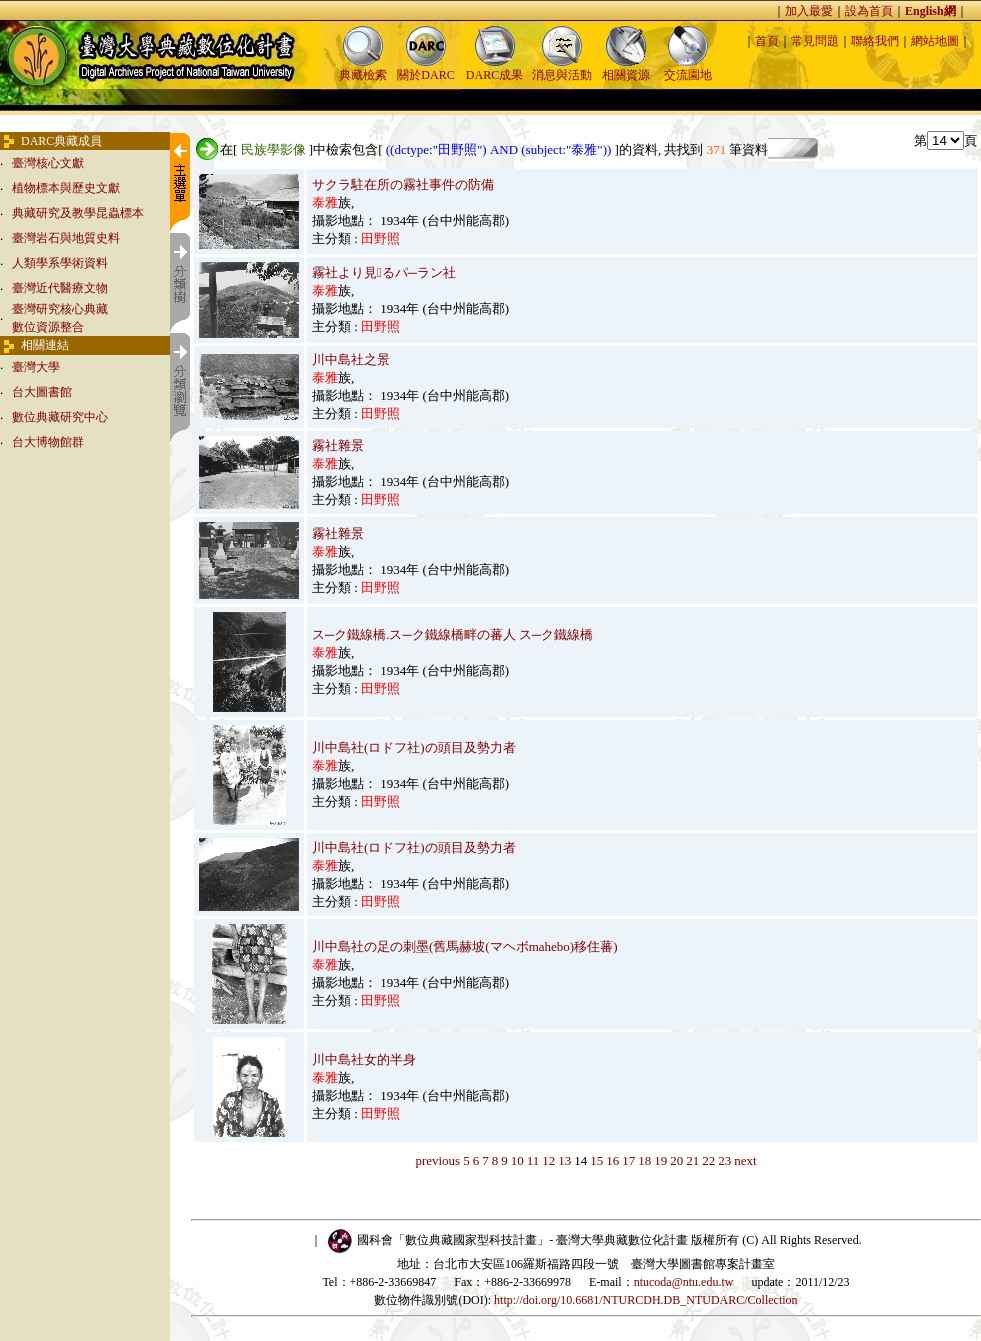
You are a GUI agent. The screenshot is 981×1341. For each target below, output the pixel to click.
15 (596, 1160)
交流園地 (688, 68)
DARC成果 (494, 68)
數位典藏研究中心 (60, 417)
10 (517, 1160)
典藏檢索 (363, 68)
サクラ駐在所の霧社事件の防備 (403, 184)
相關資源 (626, 68)
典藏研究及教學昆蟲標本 (78, 213)
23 (724, 1160)
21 (692, 1160)
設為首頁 (869, 11)
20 (676, 1160)
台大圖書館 (42, 392)
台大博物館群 (48, 442)
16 (612, 1160)
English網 (930, 11)
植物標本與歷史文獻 (66, 188)
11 (533, 1160)
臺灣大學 (36, 367)
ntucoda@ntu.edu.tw (684, 1282)
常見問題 (815, 41)
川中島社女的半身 (364, 1059)
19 (660, 1160)
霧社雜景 (338, 445)
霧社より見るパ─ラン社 (384, 272)
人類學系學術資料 (60, 263)
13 (564, 1160)
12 (548, 1160)
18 (644, 1160)
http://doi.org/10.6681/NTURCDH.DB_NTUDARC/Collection (645, 1300)
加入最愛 (809, 11)
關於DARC (425, 68)
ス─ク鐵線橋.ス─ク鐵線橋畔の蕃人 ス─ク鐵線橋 (452, 634)
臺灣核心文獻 (48, 163)
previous (437, 1160)
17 (628, 1160)
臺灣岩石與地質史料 (66, 238)
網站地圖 (935, 41)
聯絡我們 (875, 41)
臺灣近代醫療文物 (60, 288)
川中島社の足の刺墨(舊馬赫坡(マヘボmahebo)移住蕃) (464, 946)
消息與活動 (562, 68)
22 (708, 1160)
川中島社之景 (351, 359)
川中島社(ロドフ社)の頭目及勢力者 (414, 747)
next (745, 1160)
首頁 (767, 41)
